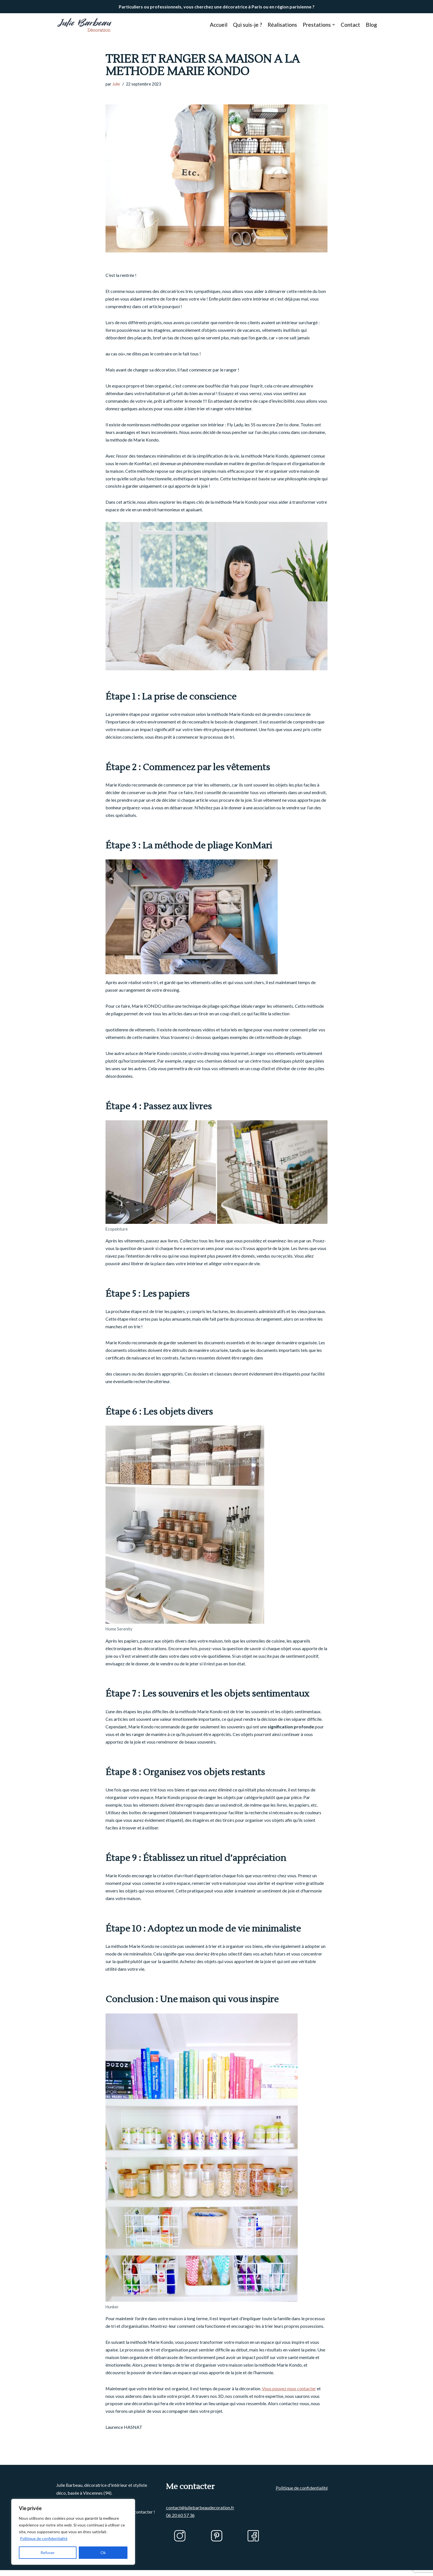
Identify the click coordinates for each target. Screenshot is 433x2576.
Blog (371, 24)
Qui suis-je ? (247, 24)
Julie (116, 84)
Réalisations (282, 24)
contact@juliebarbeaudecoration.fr (200, 2526)
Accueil (218, 24)
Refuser (48, 2552)
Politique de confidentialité (44, 2538)
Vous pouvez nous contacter (289, 2394)
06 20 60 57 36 (180, 2534)
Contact (350, 24)
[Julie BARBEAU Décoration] (84, 25)
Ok (103, 2552)
